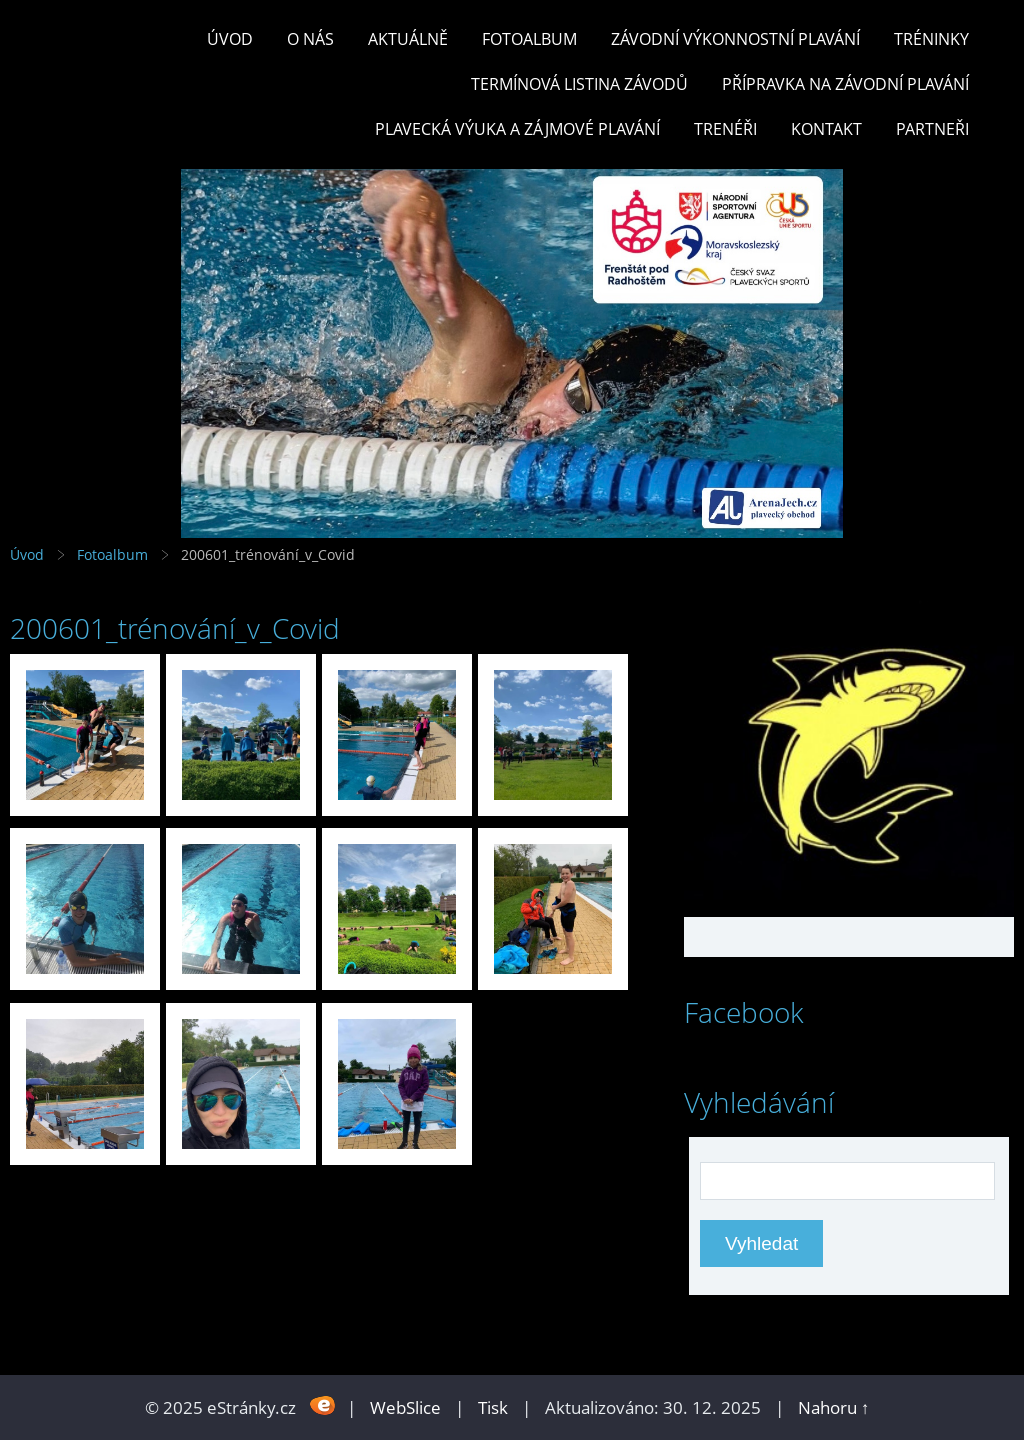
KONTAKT (826, 129)
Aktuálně (408, 39)
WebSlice (405, 1407)
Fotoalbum (529, 39)
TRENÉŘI (725, 129)
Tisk (493, 1407)
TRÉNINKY (931, 39)
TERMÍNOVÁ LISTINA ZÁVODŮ (579, 84)
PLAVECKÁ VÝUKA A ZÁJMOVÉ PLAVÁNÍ (517, 129)
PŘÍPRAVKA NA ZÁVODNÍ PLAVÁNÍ (845, 84)
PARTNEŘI (932, 129)
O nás (310, 39)
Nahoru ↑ (834, 1407)
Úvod (230, 39)
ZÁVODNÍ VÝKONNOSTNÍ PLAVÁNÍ (735, 39)
